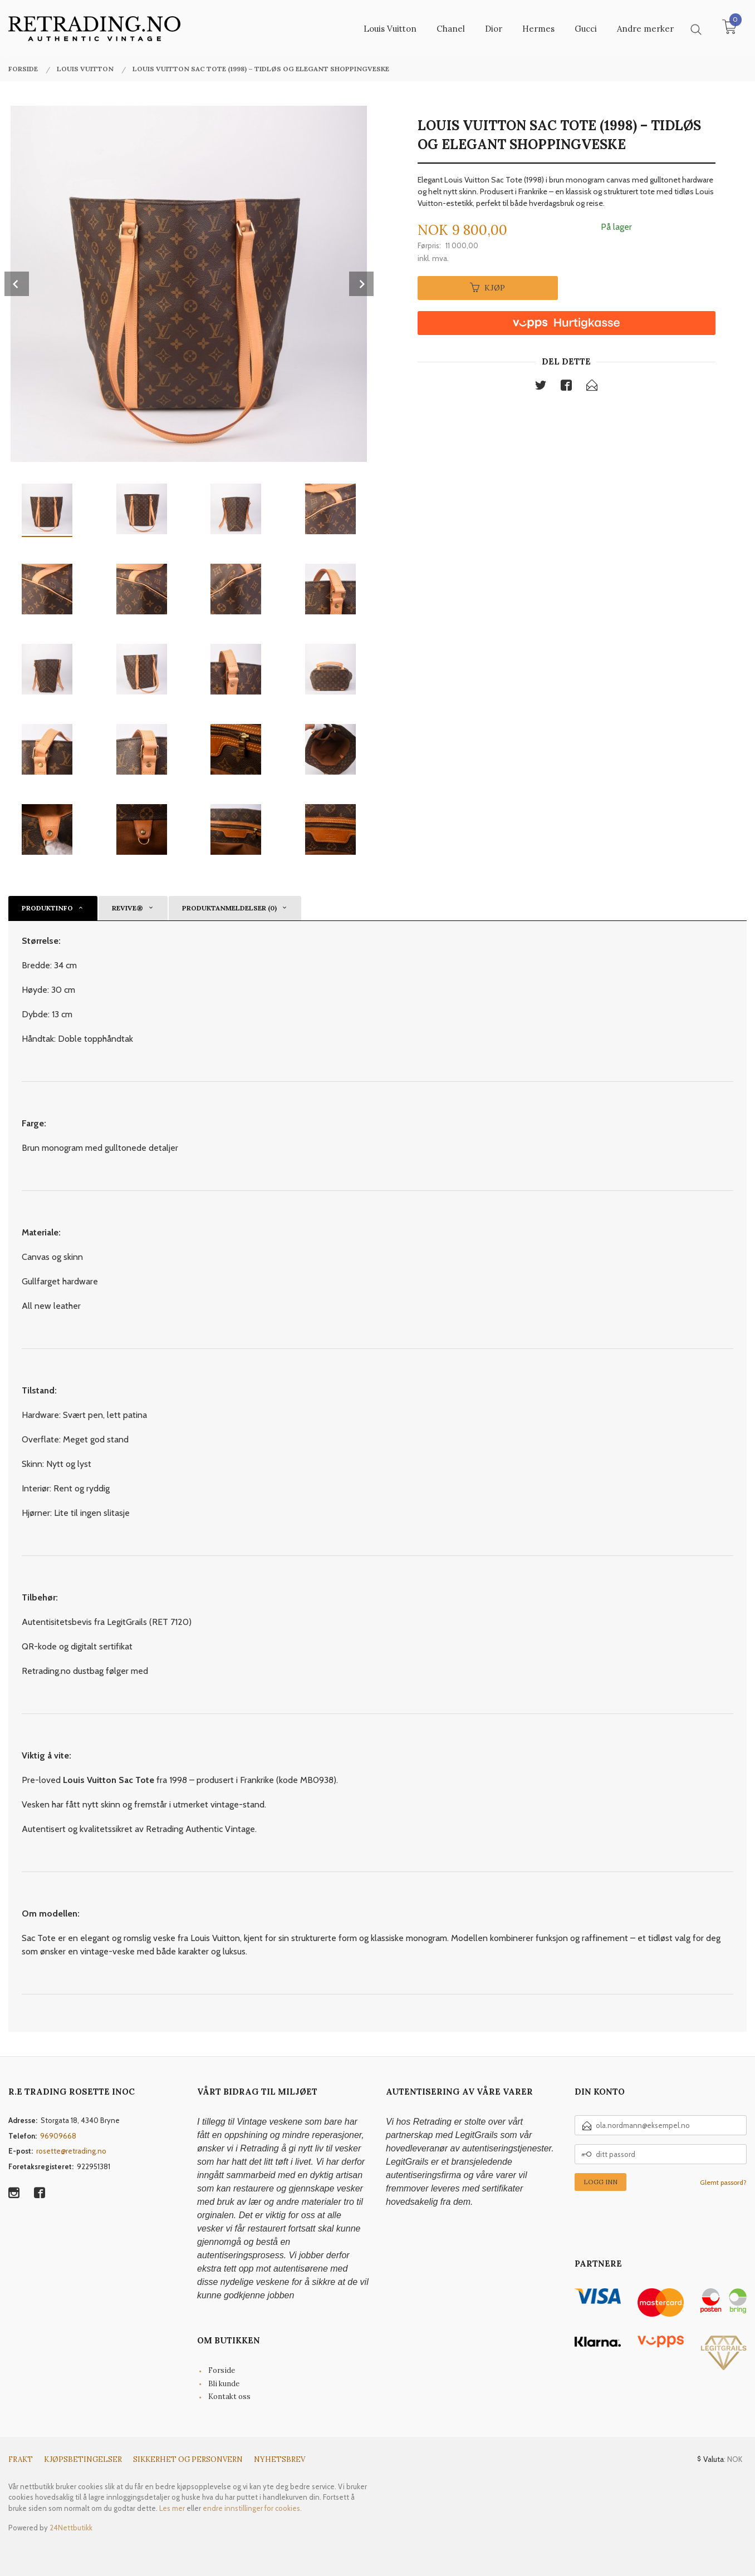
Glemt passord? (723, 2182)
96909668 (58, 2135)
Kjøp (487, 288)
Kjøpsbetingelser (83, 2459)
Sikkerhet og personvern (188, 2459)
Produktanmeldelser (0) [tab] (229, 908)
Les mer (172, 2508)
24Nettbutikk (71, 2527)
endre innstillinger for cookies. (252, 2508)
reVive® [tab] (127, 908)
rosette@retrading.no (71, 2150)
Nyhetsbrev (279, 2459)
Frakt (20, 2459)
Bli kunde (223, 2383)
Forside (221, 2370)
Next (361, 284)
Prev (16, 284)
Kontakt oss (229, 2396)
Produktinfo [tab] (47, 908)
